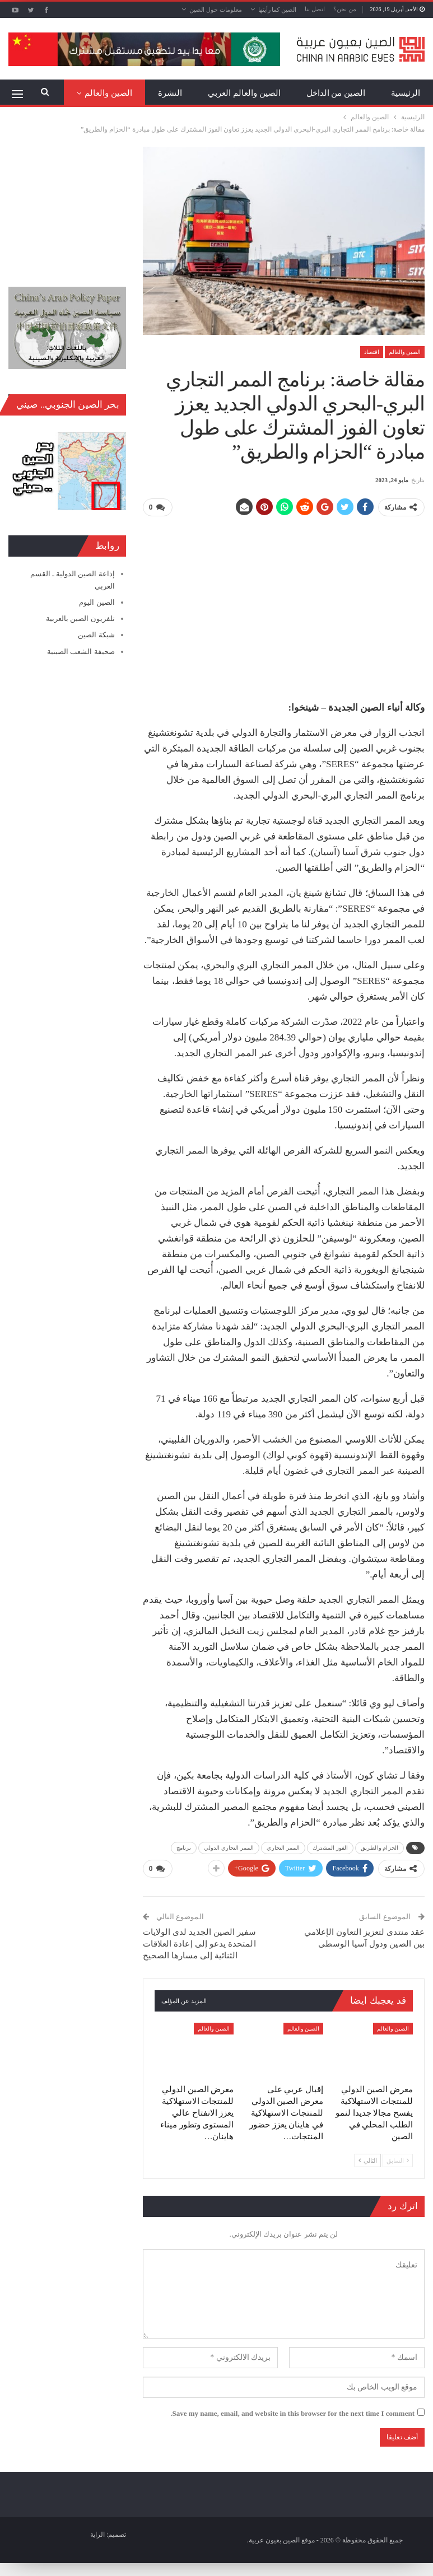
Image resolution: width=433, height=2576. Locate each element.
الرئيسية (405, 92)
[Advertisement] (283, 604)
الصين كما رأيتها (277, 9)
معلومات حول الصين (215, 9)
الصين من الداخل (336, 92)
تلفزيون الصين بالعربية (80, 618)
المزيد (121, 92)
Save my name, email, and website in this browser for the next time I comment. (292, 2413)
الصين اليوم (96, 602)
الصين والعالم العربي (244, 92)
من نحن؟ (344, 9)
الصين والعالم (405, 352)
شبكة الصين (96, 635)
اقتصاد (371, 352)
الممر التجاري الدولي (229, 1848)
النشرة (170, 92)
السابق (398, 2160)
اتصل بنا (315, 9)
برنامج (184, 1848)
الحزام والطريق (379, 1848)
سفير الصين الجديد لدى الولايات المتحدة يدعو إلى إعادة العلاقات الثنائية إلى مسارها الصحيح (200, 1943)
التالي (367, 2160)
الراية (97, 2533)
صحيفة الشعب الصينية (81, 651)
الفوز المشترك (330, 1848)
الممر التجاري (283, 1848)
